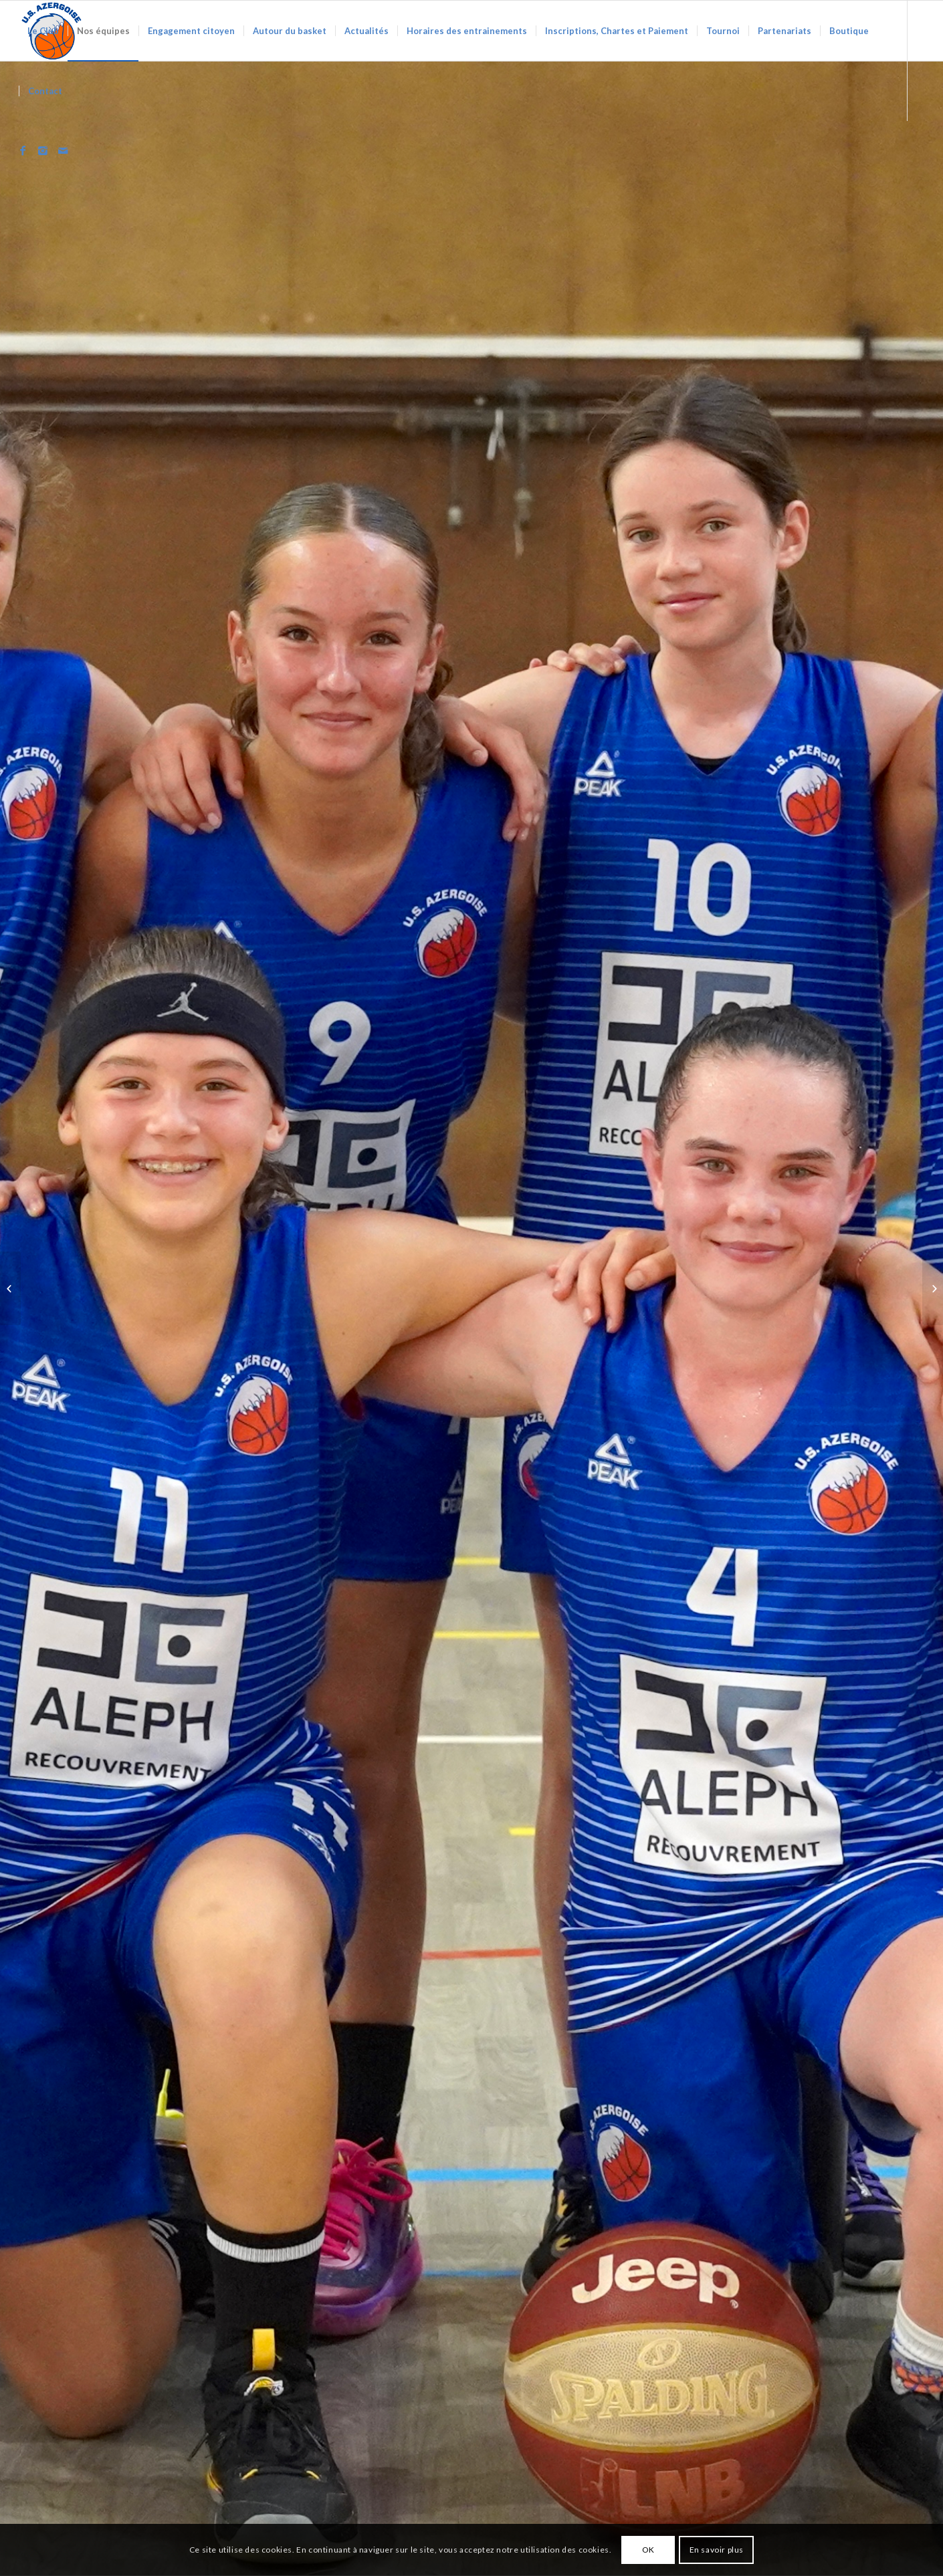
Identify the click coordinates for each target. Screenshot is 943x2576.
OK (648, 2550)
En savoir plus (717, 2550)
